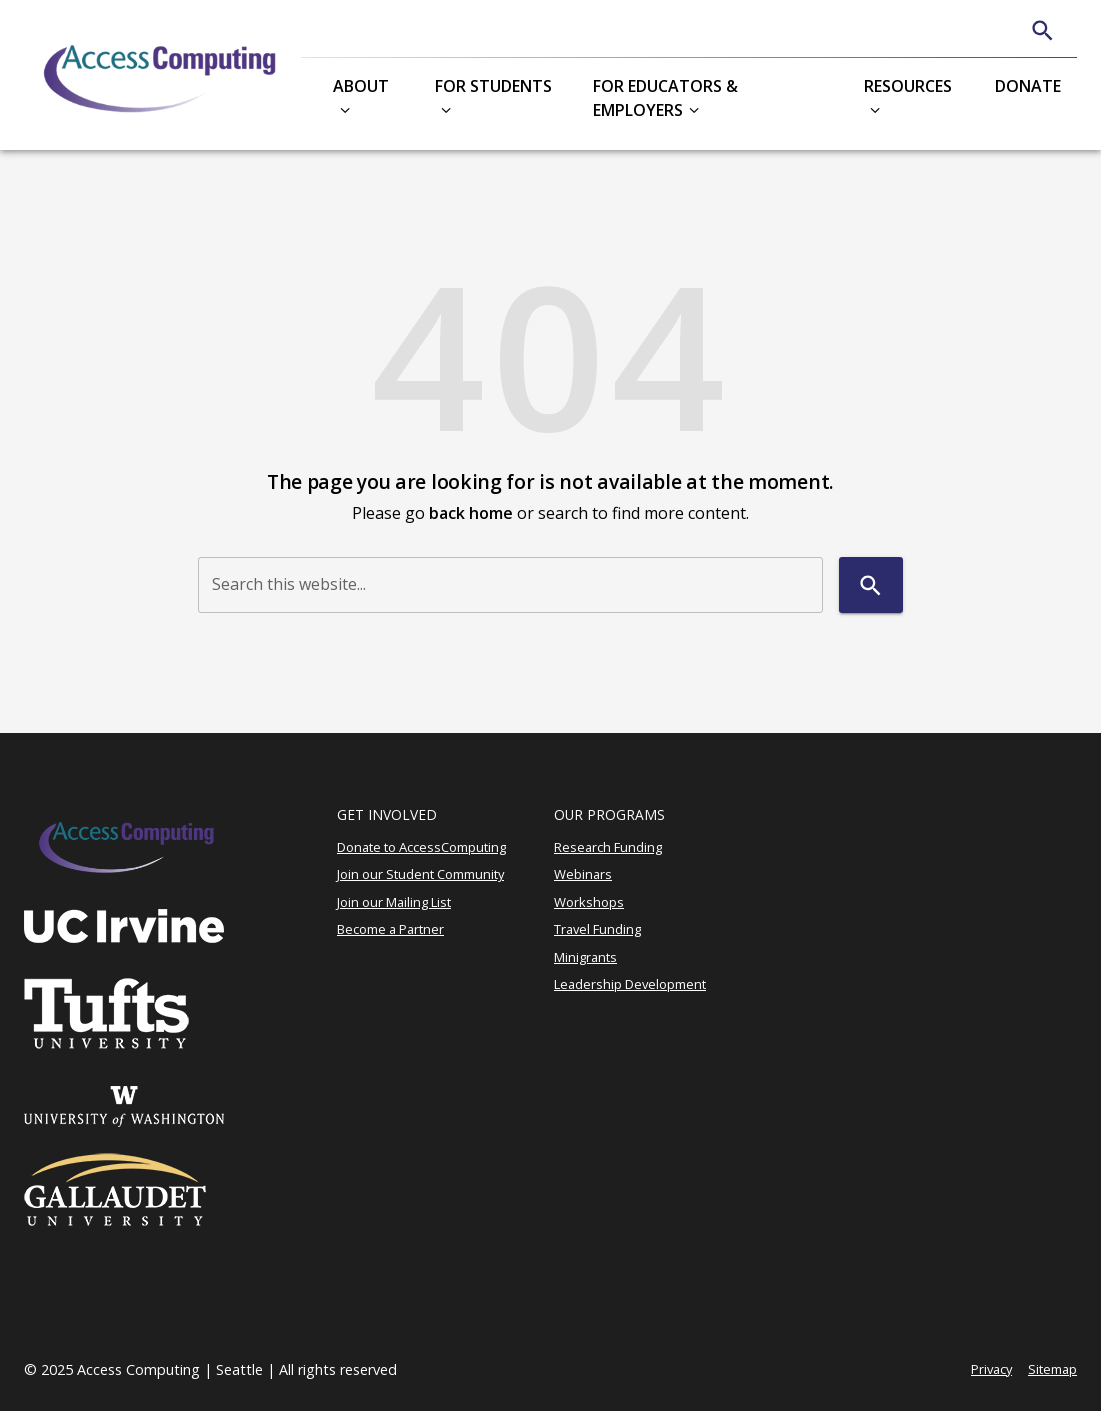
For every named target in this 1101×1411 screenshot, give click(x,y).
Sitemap (1052, 1369)
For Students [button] (493, 86)
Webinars (583, 874)
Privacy (991, 1369)
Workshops (589, 902)
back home (471, 513)
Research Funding (608, 847)
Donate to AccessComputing (421, 847)
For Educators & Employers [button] (665, 98)
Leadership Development (630, 984)
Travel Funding (597, 929)
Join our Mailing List (394, 902)
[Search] (1042, 30)
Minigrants (585, 957)
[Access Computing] (162, 75)
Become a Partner (390, 929)
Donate (1028, 86)
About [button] (361, 86)
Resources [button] (908, 86)
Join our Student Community (420, 874)
